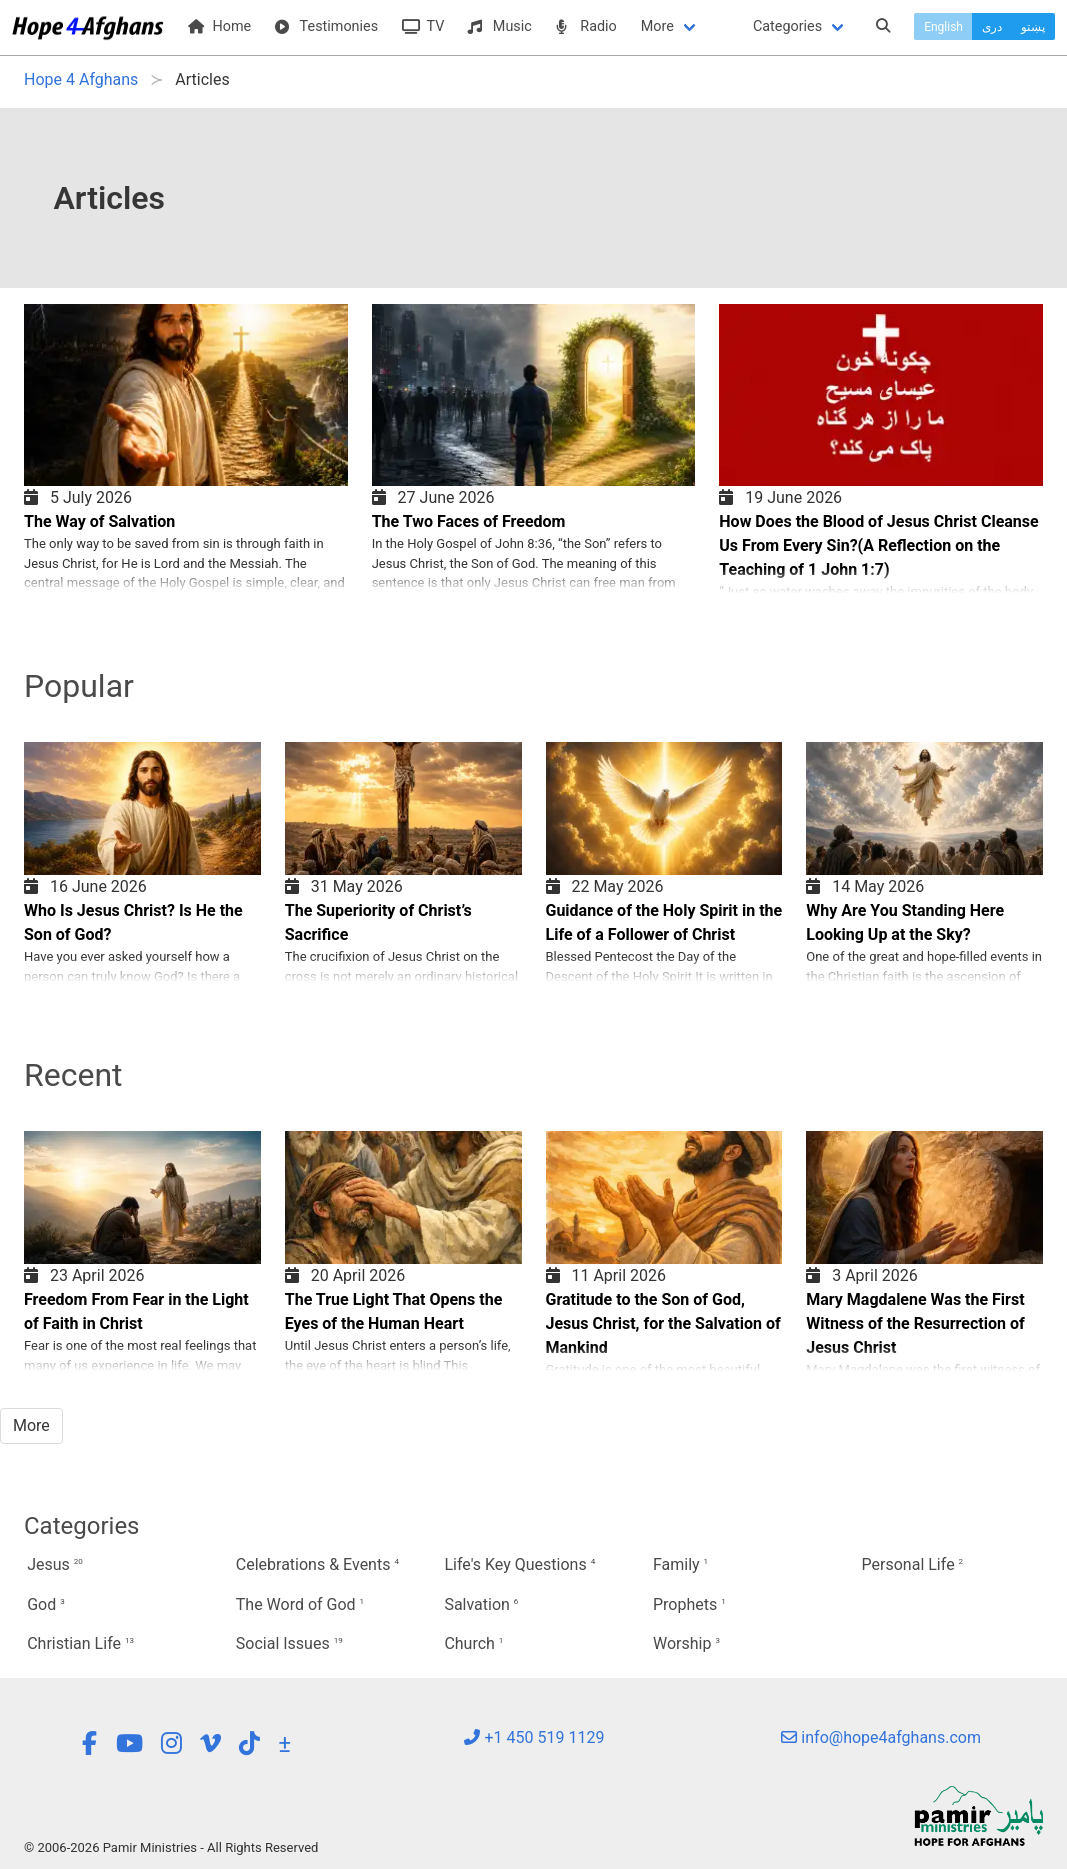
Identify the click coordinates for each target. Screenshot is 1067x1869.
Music (499, 26)
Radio (586, 26)
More (657, 26)
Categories (787, 26)
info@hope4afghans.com (881, 1737)
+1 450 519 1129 (534, 1737)
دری (992, 27)
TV (423, 26)
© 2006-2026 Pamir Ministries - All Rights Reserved (171, 1847)
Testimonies (326, 26)
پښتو (1033, 27)
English (943, 27)
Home (219, 26)
